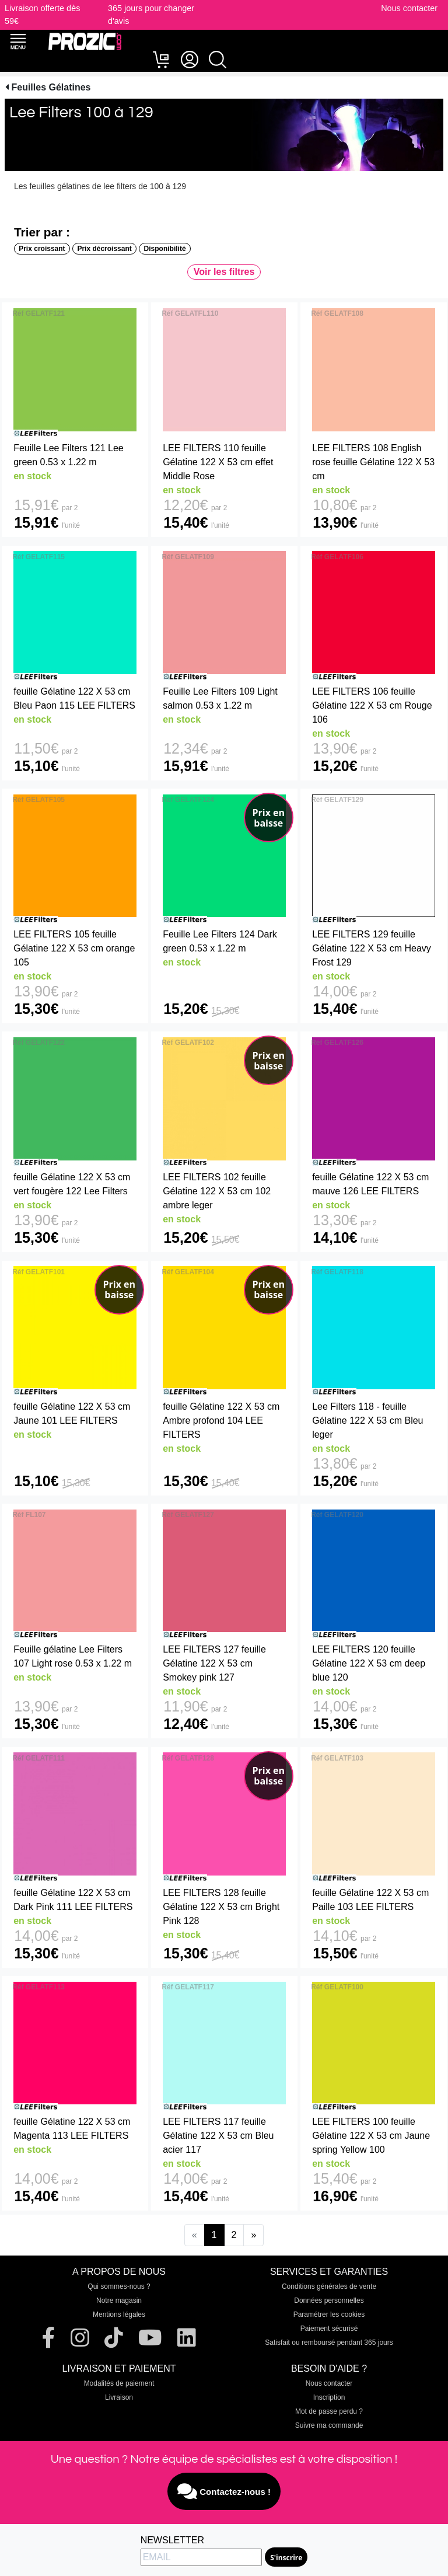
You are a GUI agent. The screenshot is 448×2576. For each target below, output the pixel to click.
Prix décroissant (104, 248)
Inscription (329, 2397)
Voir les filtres (224, 272)
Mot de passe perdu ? (329, 2411)
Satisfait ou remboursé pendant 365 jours (329, 2342)
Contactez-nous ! (224, 2491)
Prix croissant (42, 248)
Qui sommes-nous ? (119, 2286)
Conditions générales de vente (329, 2286)
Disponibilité (165, 248)
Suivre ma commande (329, 2425)
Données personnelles (328, 2300)
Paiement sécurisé (329, 2328)
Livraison (119, 2397)
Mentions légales (119, 2314)
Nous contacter (409, 8)
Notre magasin (119, 2300)
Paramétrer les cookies (329, 2314)
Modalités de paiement (119, 2383)
